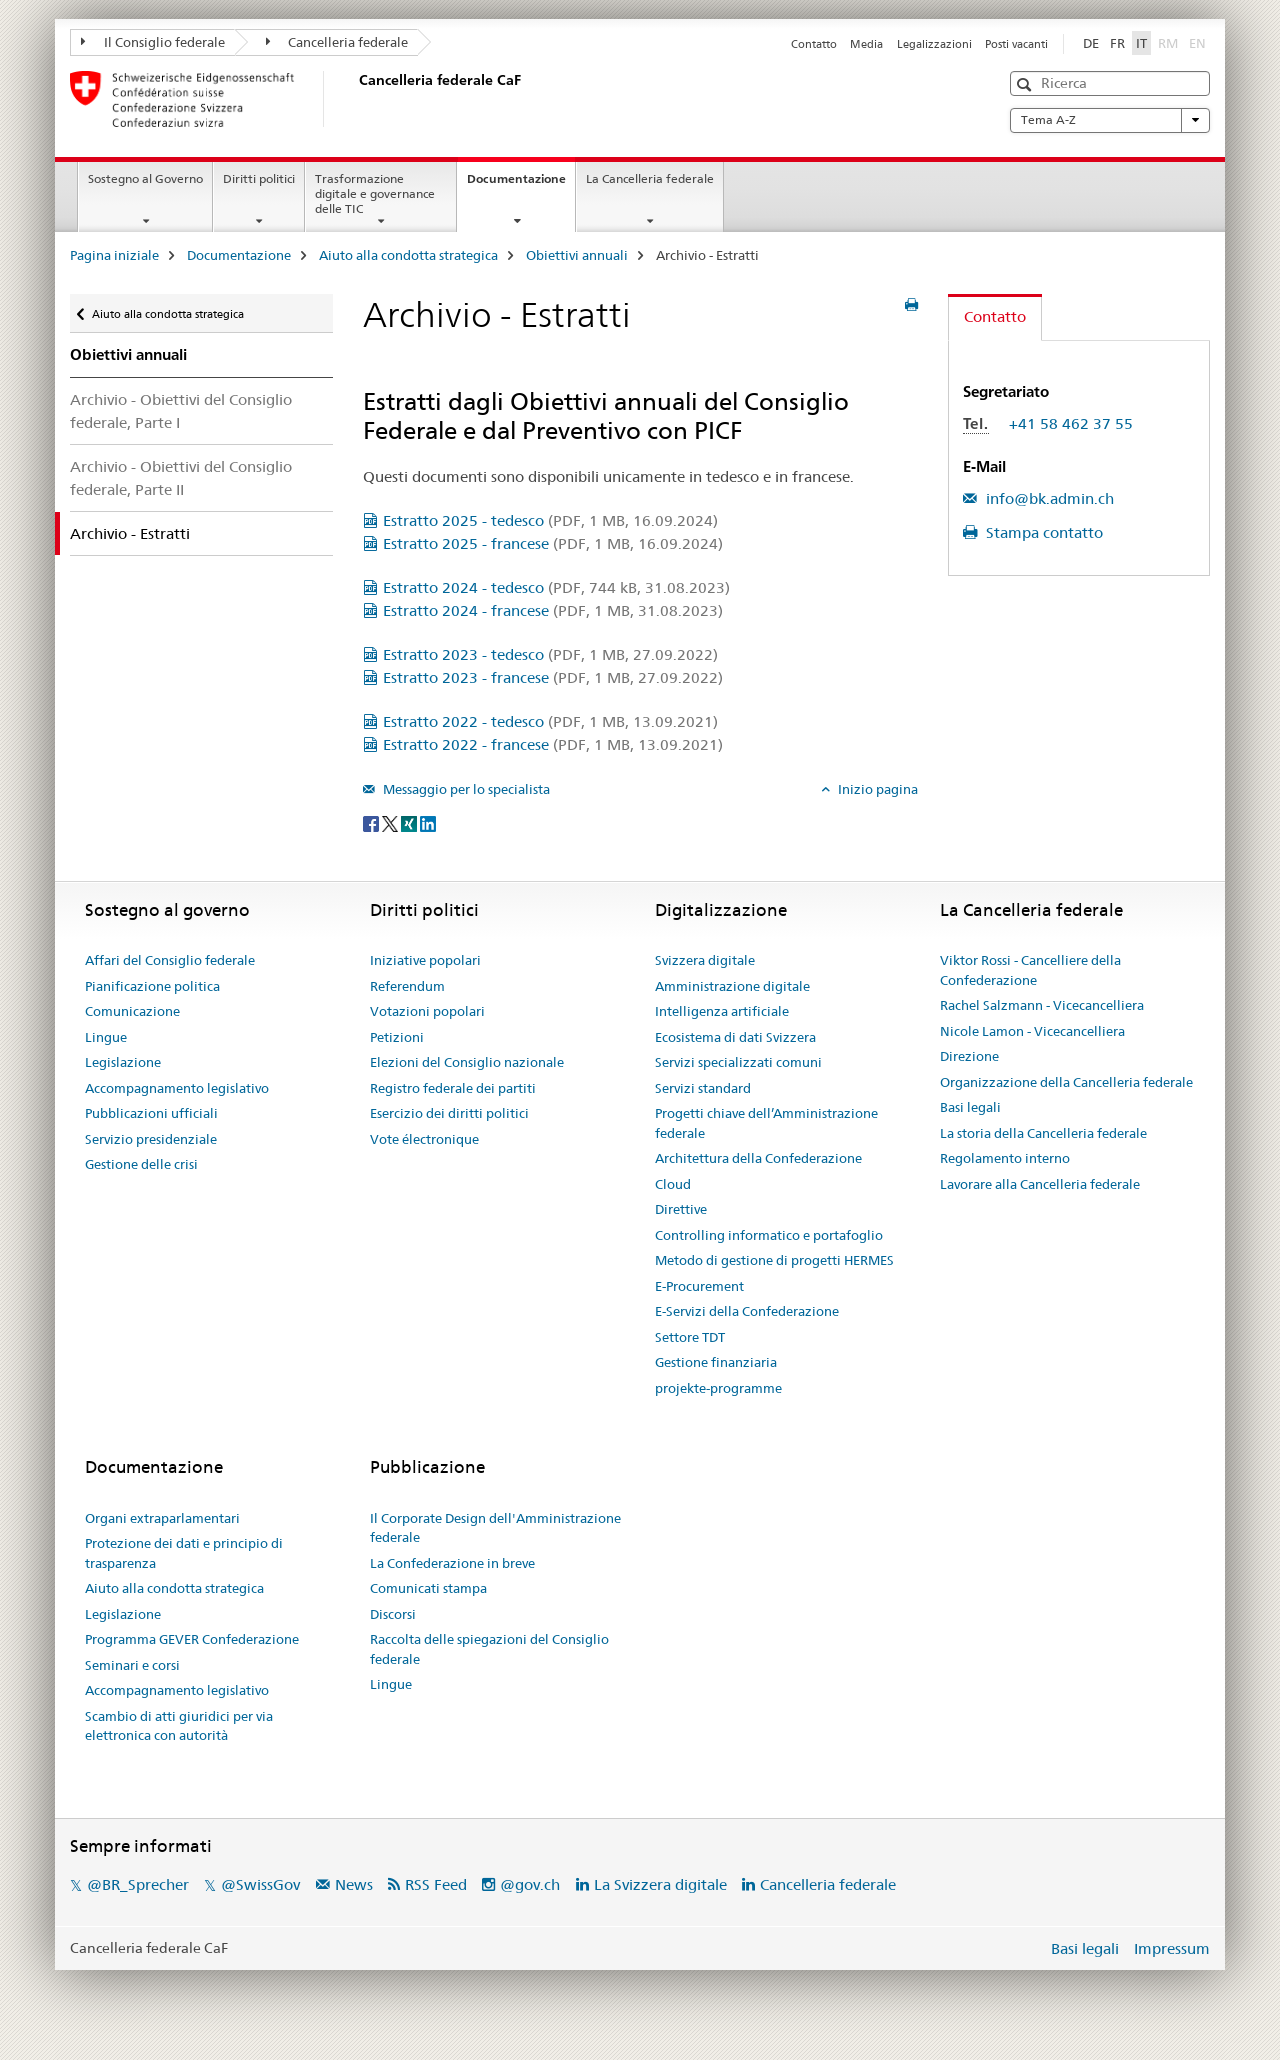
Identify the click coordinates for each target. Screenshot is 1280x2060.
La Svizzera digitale (660, 1884)
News (354, 1884)
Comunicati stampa (428, 1588)
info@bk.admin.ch (1048, 498)
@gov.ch (530, 1884)
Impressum (1172, 1948)
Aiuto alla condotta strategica (408, 255)
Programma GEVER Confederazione (192, 1639)
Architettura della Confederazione (758, 1158)
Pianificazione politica (152, 986)
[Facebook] (372, 822)
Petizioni (397, 1037)
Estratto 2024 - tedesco (556, 587)
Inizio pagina (876, 789)
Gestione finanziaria (716, 1362)
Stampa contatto (1042, 532)
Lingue (106, 1037)
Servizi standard (703, 1088)
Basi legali (970, 1107)
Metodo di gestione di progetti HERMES (774, 1260)
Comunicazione (132, 1011)
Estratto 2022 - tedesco (550, 721)
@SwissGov (260, 1884)
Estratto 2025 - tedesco (550, 520)
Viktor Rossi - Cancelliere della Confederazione (1030, 970)
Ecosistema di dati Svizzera (735, 1037)
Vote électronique (424, 1139)
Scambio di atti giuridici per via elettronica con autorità (179, 1726)
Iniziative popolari (425, 960)
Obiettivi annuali (577, 255)
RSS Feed (436, 1884)
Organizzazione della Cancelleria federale (1066, 1082)
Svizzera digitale (705, 960)
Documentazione (521, 185)
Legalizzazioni (934, 44)
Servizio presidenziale (151, 1139)
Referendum (407, 986)
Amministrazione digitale (732, 986)
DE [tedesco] (1091, 43)
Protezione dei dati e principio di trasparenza (184, 1553)
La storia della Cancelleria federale (1043, 1133)
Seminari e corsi (132, 1665)
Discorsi (393, 1614)
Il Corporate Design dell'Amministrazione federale (495, 1528)
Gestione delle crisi (141, 1164)
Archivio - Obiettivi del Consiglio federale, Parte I (181, 411)
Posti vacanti (1016, 44)
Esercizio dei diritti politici (449, 1113)
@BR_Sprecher (138, 1884)
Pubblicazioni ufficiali (151, 1113)
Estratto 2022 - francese (553, 744)
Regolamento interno (1005, 1158)
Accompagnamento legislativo (177, 1088)
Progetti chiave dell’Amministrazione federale (766, 1123)
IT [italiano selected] (1141, 43)
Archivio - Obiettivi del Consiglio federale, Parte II (181, 478)
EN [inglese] (1199, 42)
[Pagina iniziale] (355, 99)
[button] (1026, 84)
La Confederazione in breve (452, 1563)
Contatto (814, 44)
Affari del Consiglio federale (170, 960)
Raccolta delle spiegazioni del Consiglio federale (489, 1649)
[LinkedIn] (428, 822)
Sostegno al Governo (145, 178)
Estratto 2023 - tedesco (550, 654)
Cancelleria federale (337, 42)
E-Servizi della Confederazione (747, 1311)
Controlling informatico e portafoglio (769, 1235)
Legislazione (123, 1062)
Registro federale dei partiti (453, 1088)
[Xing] (410, 822)
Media (866, 44)
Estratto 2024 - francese (553, 610)
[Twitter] (391, 822)
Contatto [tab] (995, 316)
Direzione (969, 1056)
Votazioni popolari (427, 1011)
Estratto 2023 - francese (553, 677)
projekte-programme (718, 1388)
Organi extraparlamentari (162, 1518)
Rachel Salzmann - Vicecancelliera (1042, 1005)
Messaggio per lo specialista (465, 789)
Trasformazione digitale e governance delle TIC (375, 193)
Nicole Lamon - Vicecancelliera (1032, 1031)
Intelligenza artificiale (722, 1011)
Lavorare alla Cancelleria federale (1040, 1184)
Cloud (673, 1184)
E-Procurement (699, 1286)
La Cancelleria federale (650, 178)
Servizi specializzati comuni (738, 1062)
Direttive (681, 1209)
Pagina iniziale (114, 255)
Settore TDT (690, 1337)
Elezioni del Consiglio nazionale (467, 1062)
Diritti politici (259, 178)
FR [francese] (1117, 43)
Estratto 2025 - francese (553, 543)
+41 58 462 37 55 (1071, 423)
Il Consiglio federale (153, 42)
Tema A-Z (1110, 120)
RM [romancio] (1170, 42)
